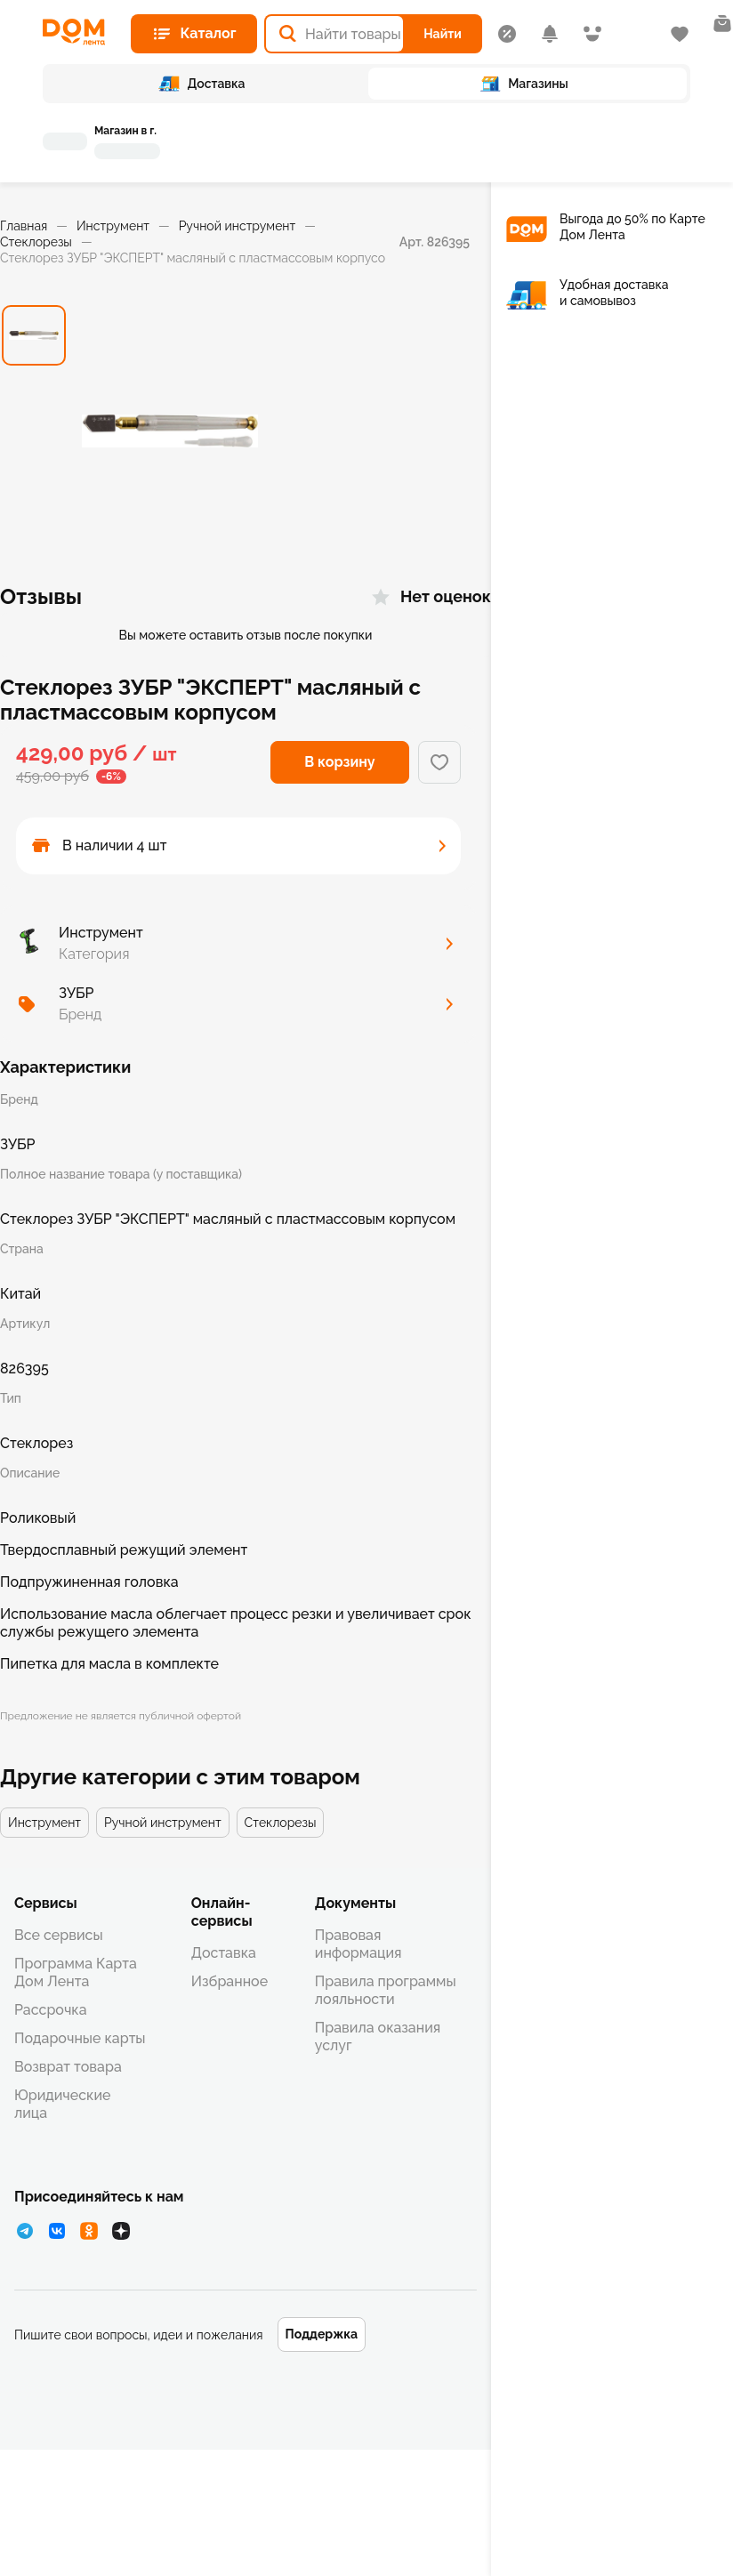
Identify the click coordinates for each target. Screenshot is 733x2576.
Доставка (223, 1952)
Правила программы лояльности (385, 1990)
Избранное (229, 1981)
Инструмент (113, 226)
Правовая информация (358, 1944)
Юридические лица (62, 2104)
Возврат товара (68, 2066)
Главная (23, 226)
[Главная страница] (80, 32)
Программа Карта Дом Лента (75, 1972)
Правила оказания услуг (377, 2036)
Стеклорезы (36, 242)
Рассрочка (50, 2009)
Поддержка (322, 2334)
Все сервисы (58, 1935)
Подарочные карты (80, 2038)
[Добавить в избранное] (439, 762)
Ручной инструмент (237, 226)
